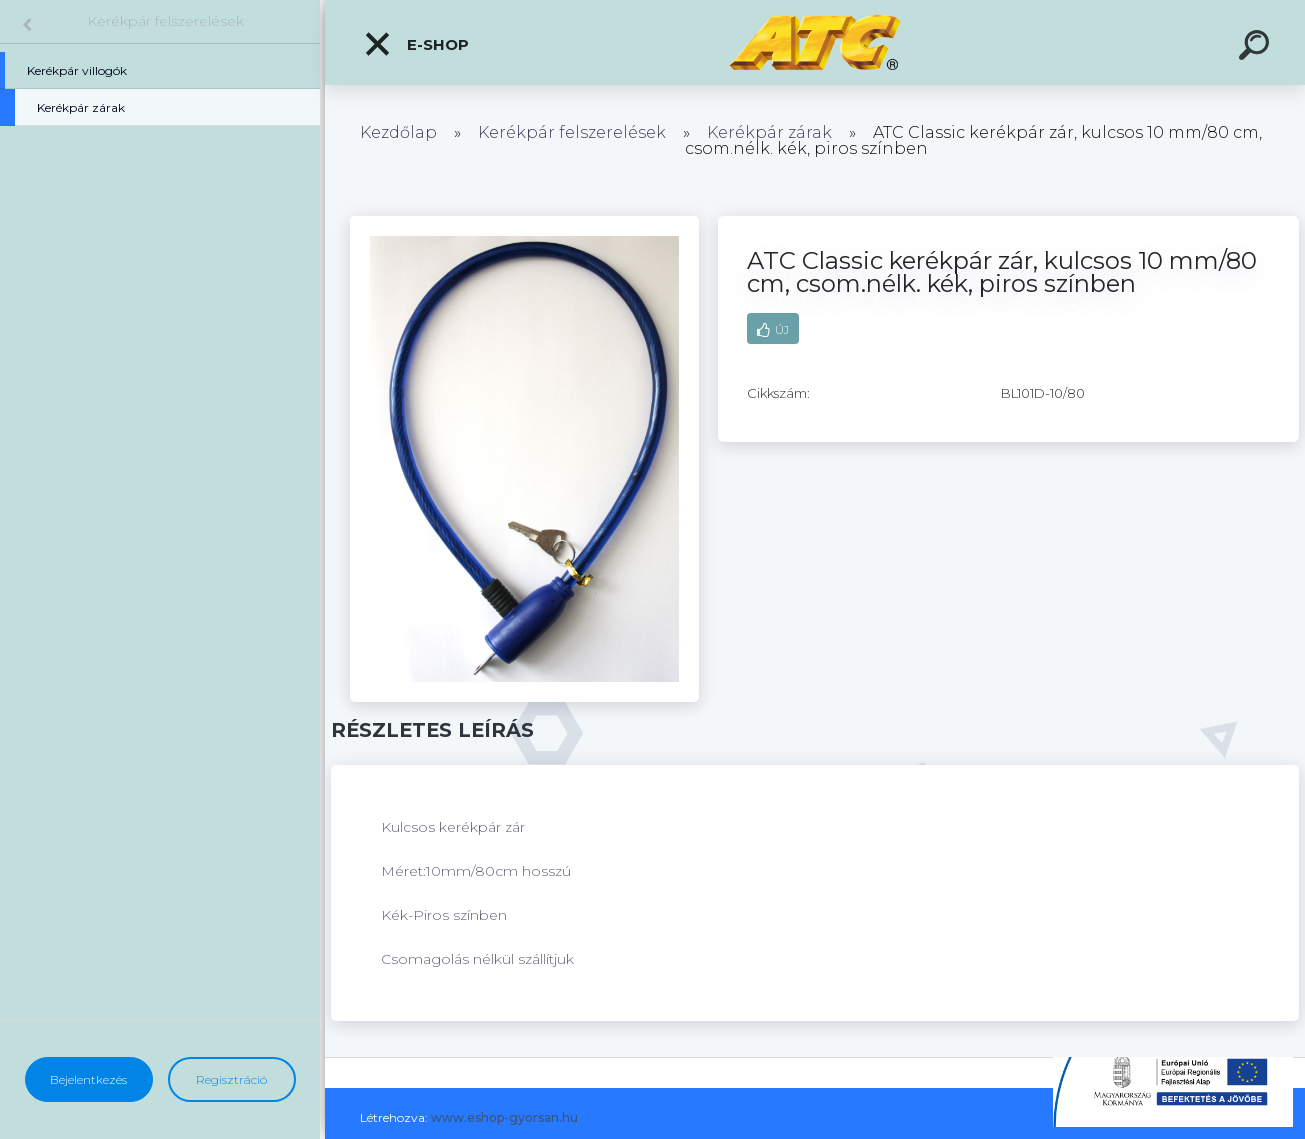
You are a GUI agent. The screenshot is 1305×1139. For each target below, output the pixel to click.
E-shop (416, 44)
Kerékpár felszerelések (165, 21)
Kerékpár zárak (769, 132)
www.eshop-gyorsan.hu (504, 1117)
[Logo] (815, 42)
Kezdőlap (398, 132)
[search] (1257, 48)
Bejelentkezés (88, 1079)
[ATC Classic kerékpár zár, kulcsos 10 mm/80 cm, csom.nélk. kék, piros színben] (524, 223)
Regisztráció (231, 1079)
